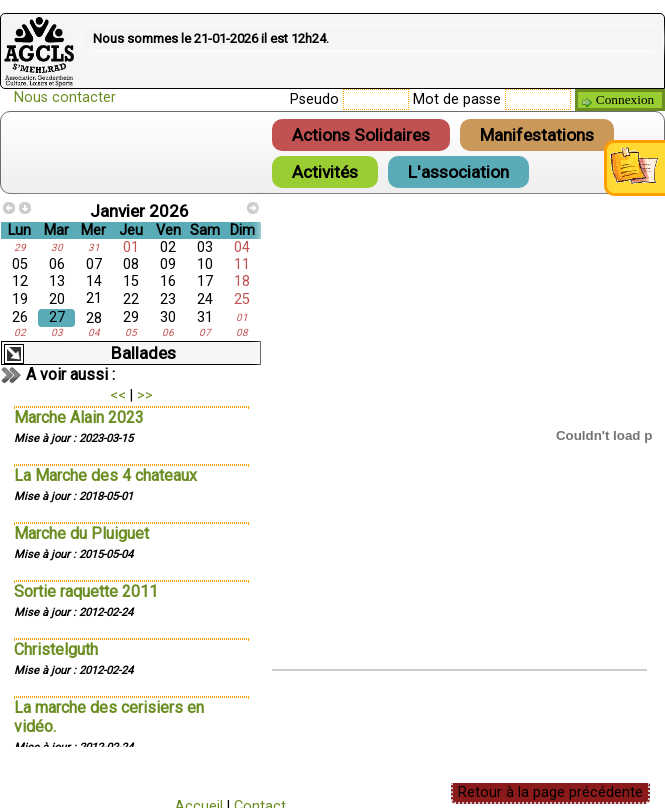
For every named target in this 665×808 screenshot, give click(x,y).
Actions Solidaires (361, 135)
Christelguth (56, 649)
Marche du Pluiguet (81, 533)
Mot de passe (457, 99)
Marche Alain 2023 (79, 417)
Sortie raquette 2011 (86, 591)
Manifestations (537, 135)
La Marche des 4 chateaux (105, 475)
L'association (458, 172)
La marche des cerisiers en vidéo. (109, 717)
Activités (325, 172)
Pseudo (314, 99)
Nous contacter (65, 97)
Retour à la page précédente (550, 792)
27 (57, 317)
